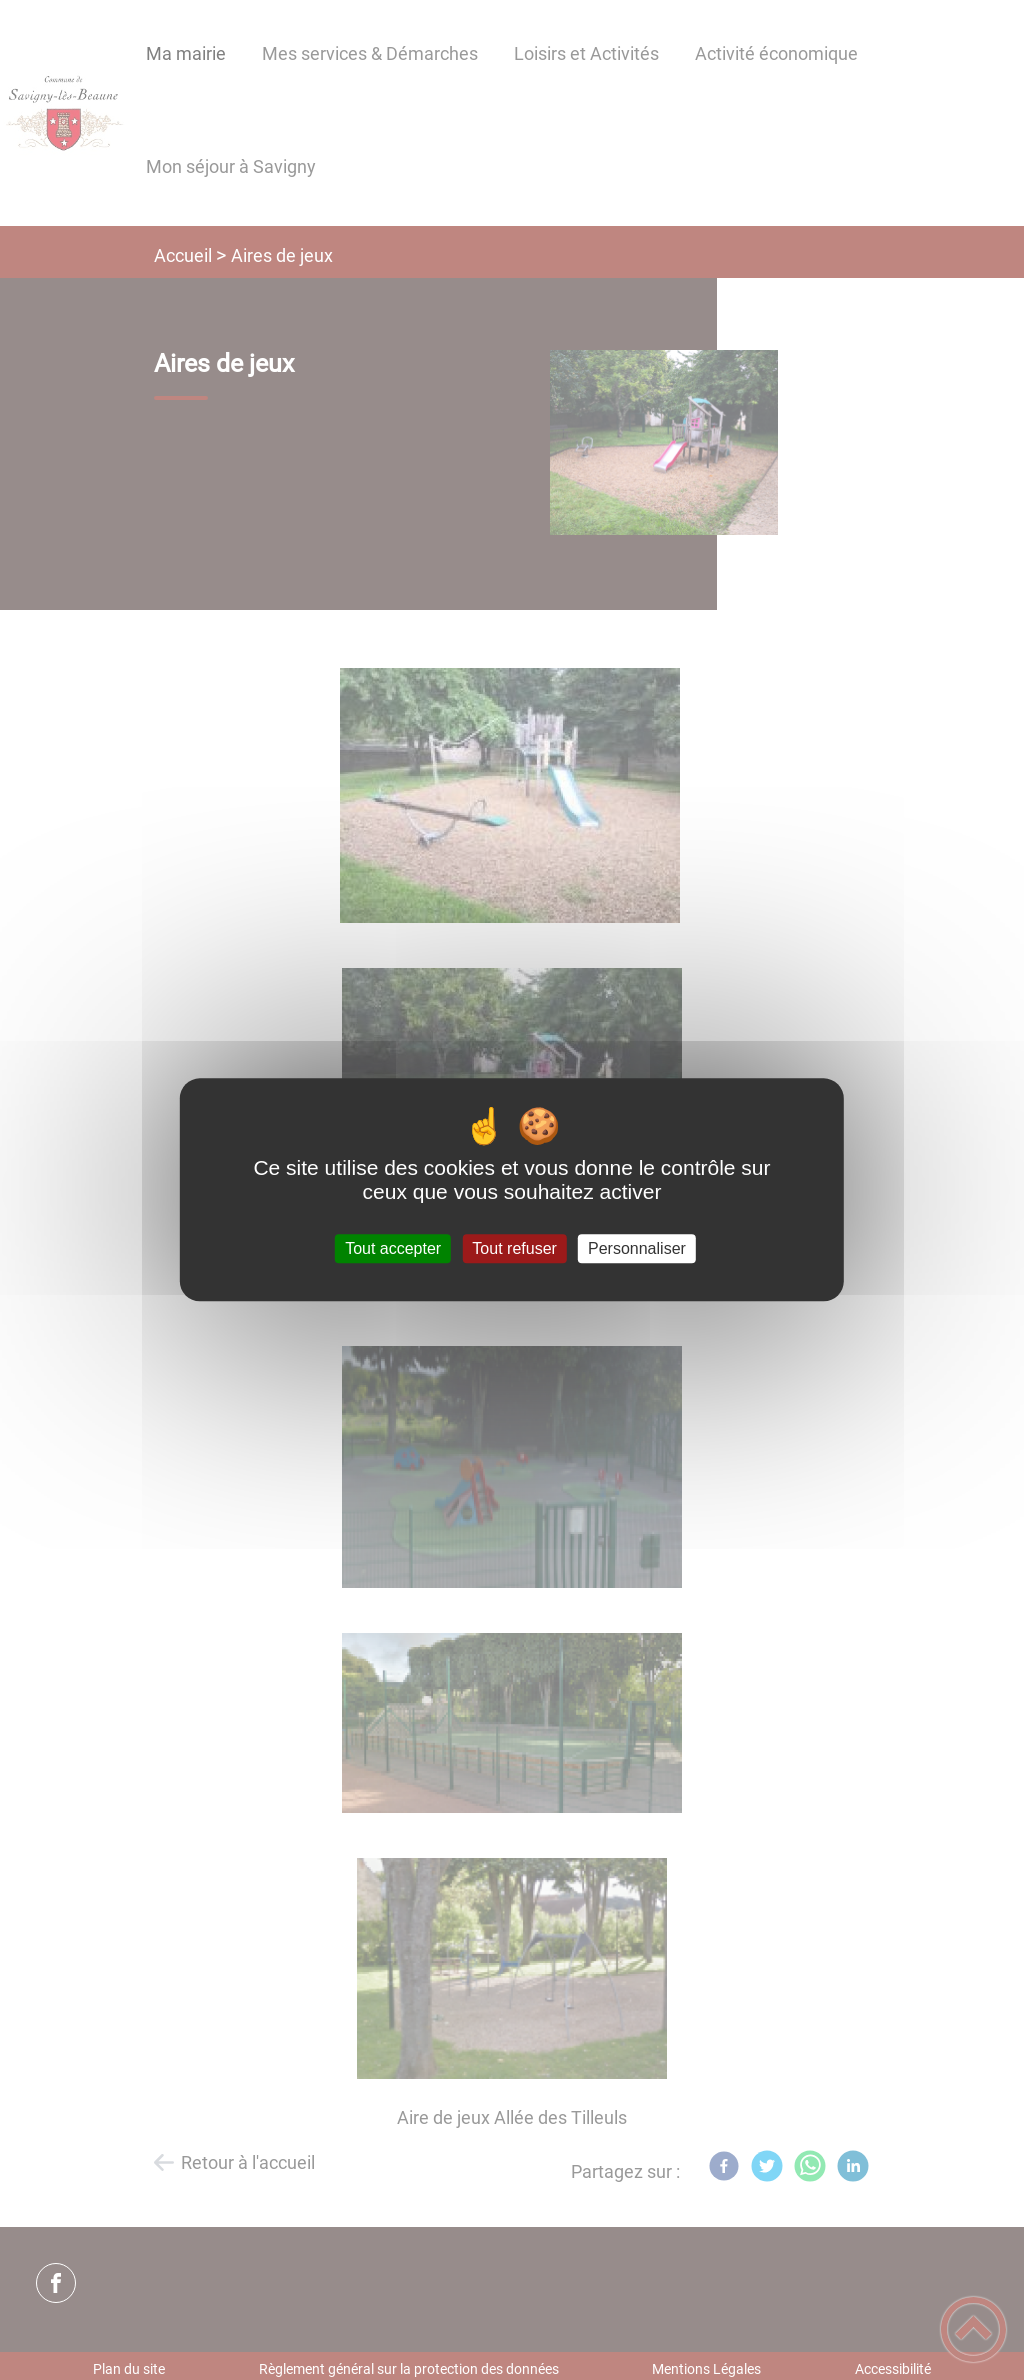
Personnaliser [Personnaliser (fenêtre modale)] (637, 1248)
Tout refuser (514, 1248)
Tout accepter (393, 1248)
